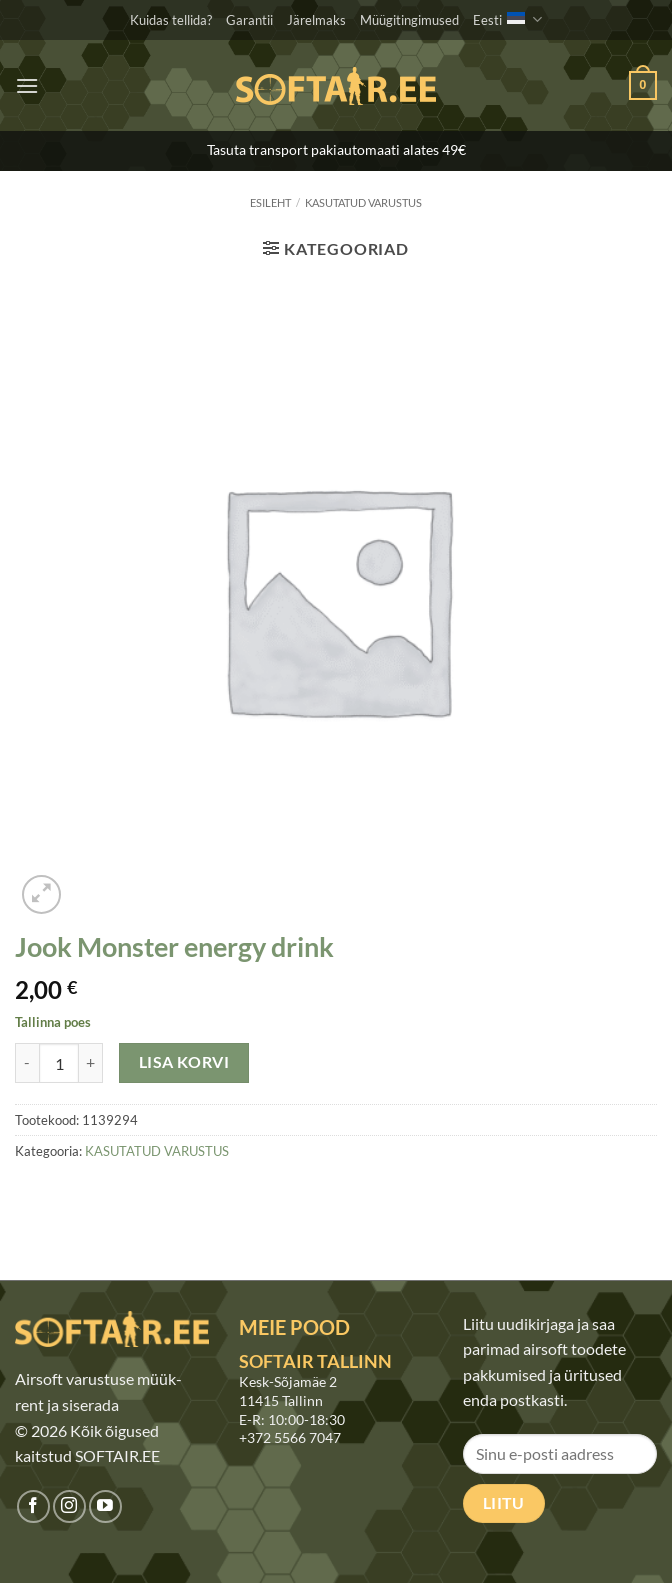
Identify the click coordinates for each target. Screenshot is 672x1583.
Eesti (507, 19)
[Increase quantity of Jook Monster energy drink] (91, 1063)
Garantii (249, 20)
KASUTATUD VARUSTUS (363, 202)
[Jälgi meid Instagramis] (69, 1506)
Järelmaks (316, 20)
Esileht (270, 202)
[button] (27, 85)
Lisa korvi (184, 1062)
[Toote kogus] (59, 1063)
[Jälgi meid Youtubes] (105, 1506)
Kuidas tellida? (171, 20)
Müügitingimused (409, 20)
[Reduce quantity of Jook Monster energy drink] (27, 1063)
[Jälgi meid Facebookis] (33, 1506)
